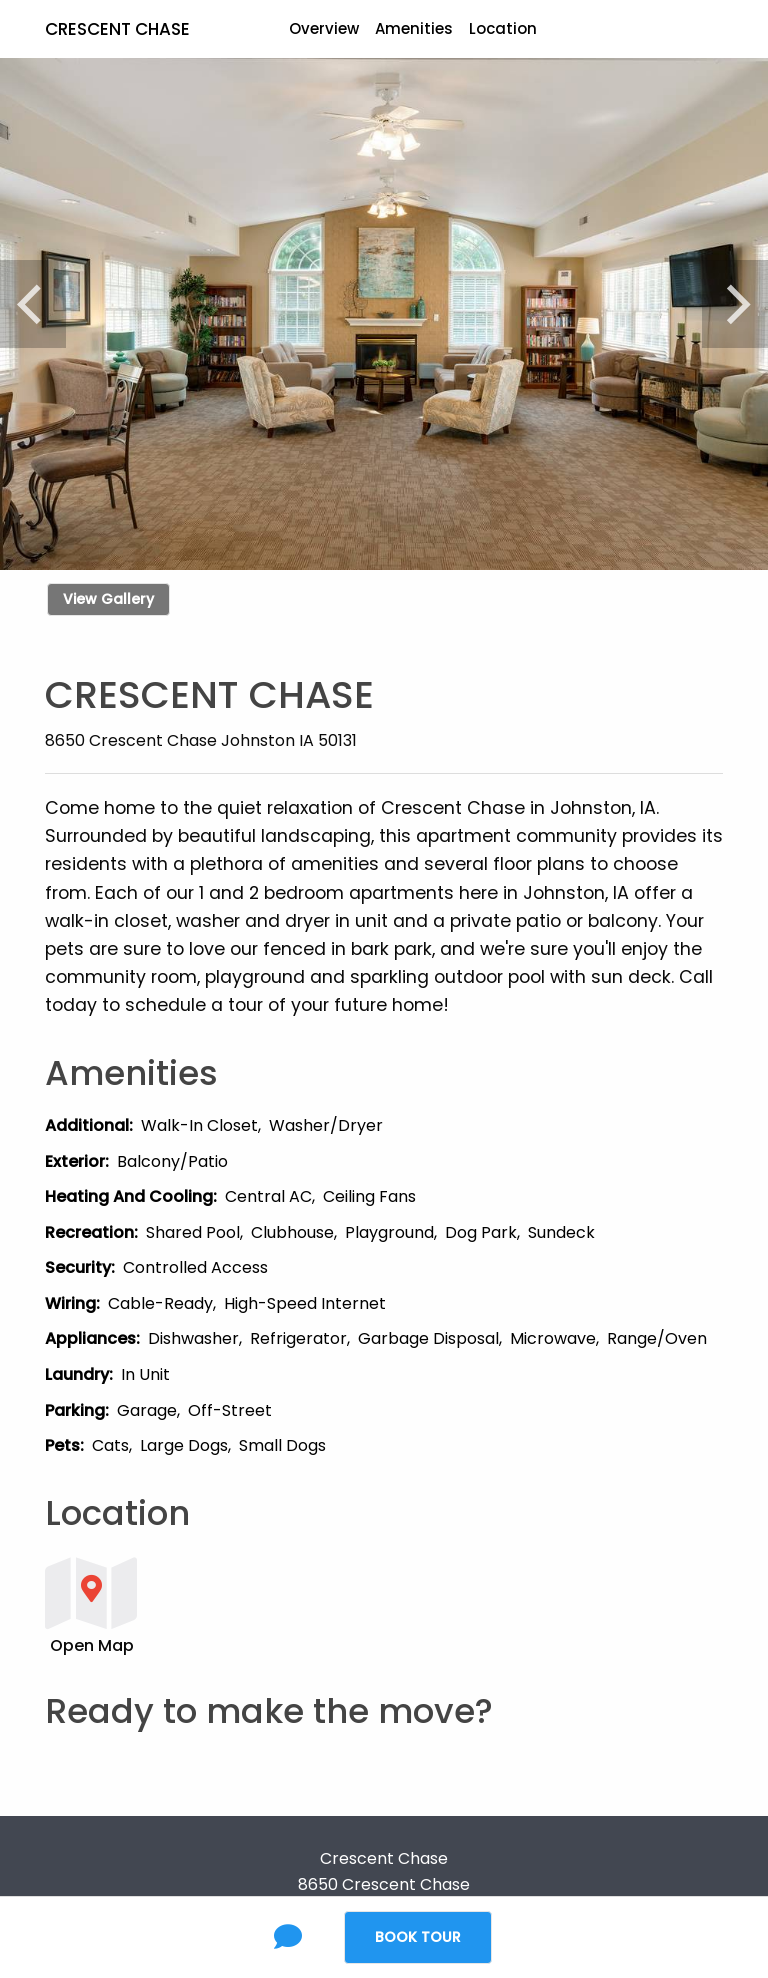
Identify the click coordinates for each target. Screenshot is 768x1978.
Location (503, 28)
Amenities (414, 28)
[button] (325, 1604)
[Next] (735, 304)
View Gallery (108, 599)
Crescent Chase (117, 29)
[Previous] (33, 304)
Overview (324, 28)
